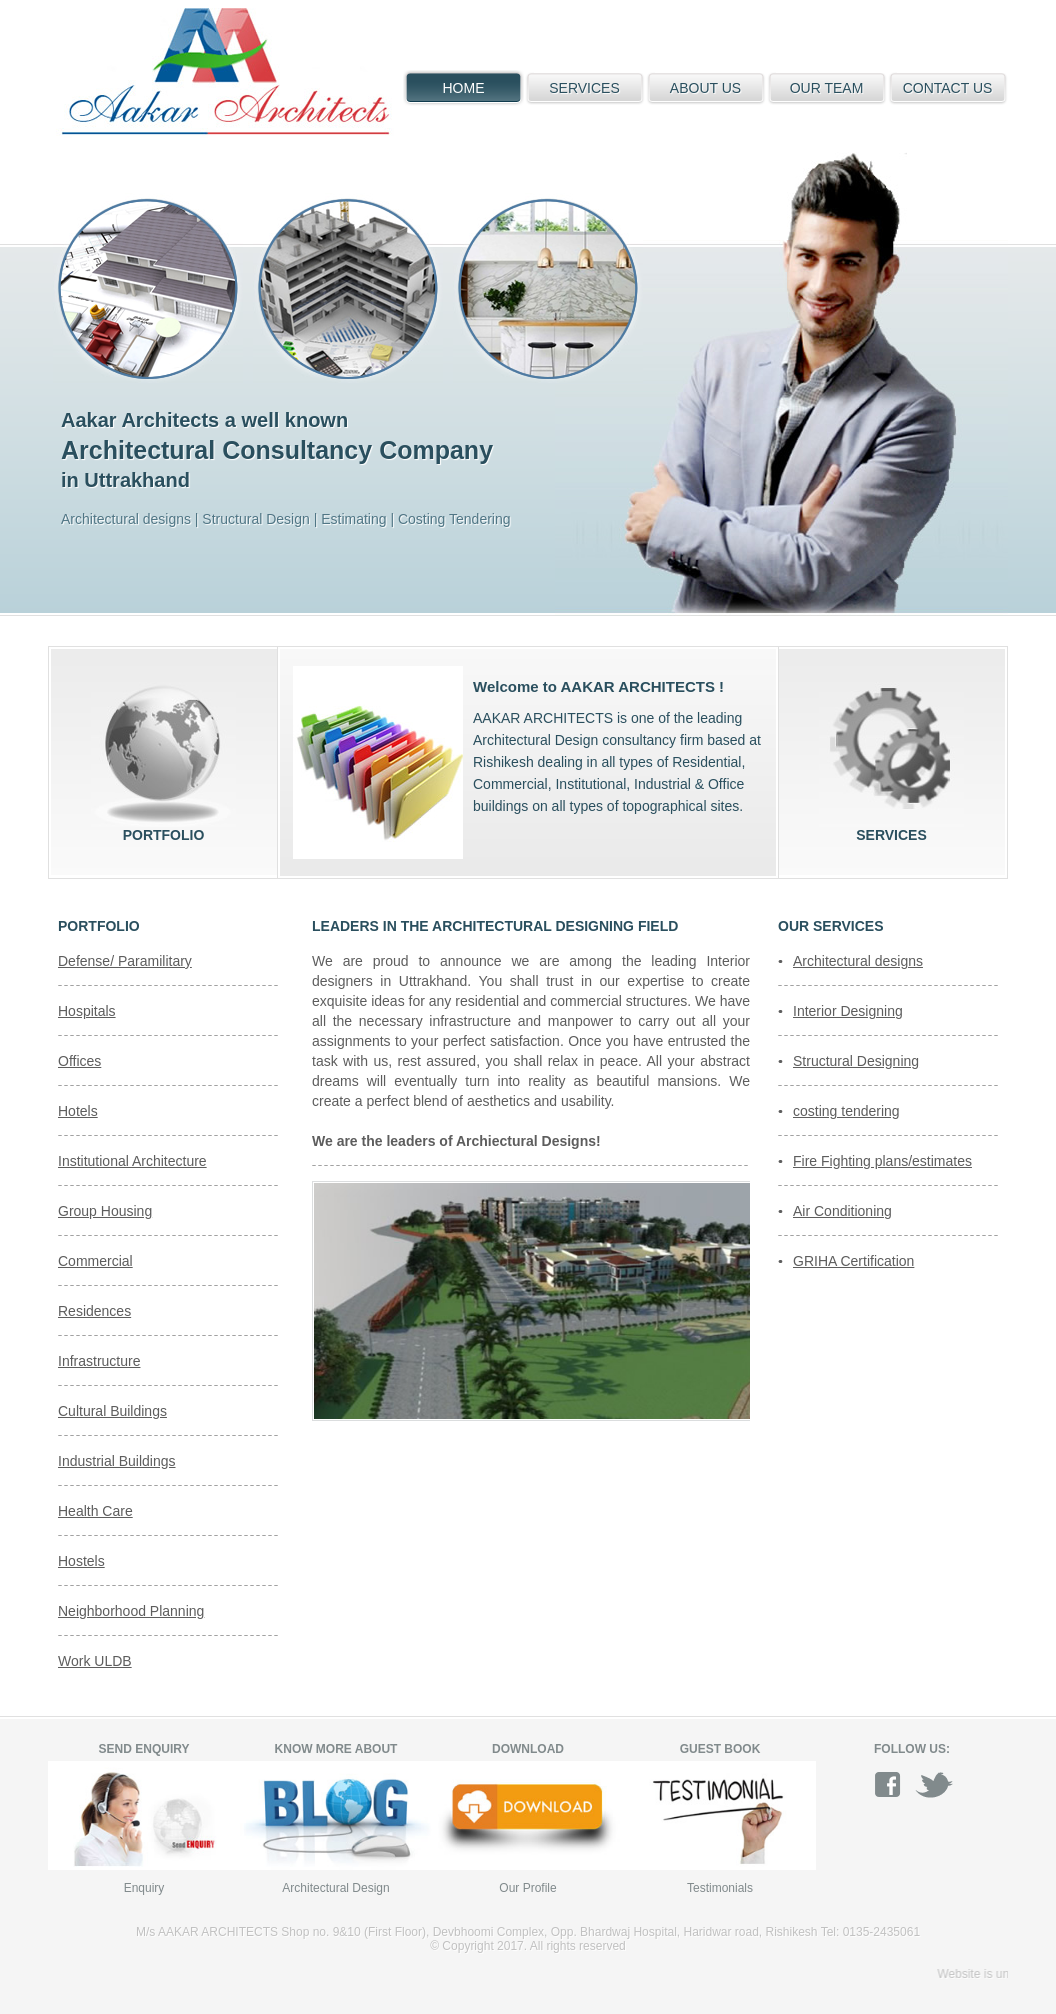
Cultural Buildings (112, 1411)
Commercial (95, 1261)
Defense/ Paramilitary (125, 961)
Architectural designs (858, 961)
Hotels (78, 1111)
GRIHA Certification (853, 1261)
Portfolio (163, 754)
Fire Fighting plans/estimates (882, 1161)
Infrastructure (99, 1361)
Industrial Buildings (117, 1461)
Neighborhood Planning (131, 1611)
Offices (79, 1061)
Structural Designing (856, 1061)
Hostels (81, 1561)
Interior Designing (848, 1011)
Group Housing (105, 1211)
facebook (894, 1784)
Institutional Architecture (132, 1161)
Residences (94, 1311)
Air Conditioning (842, 1211)
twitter (934, 1784)
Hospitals (87, 1011)
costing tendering (846, 1111)
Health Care (95, 1511)
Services (891, 754)
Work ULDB (95, 1661)
